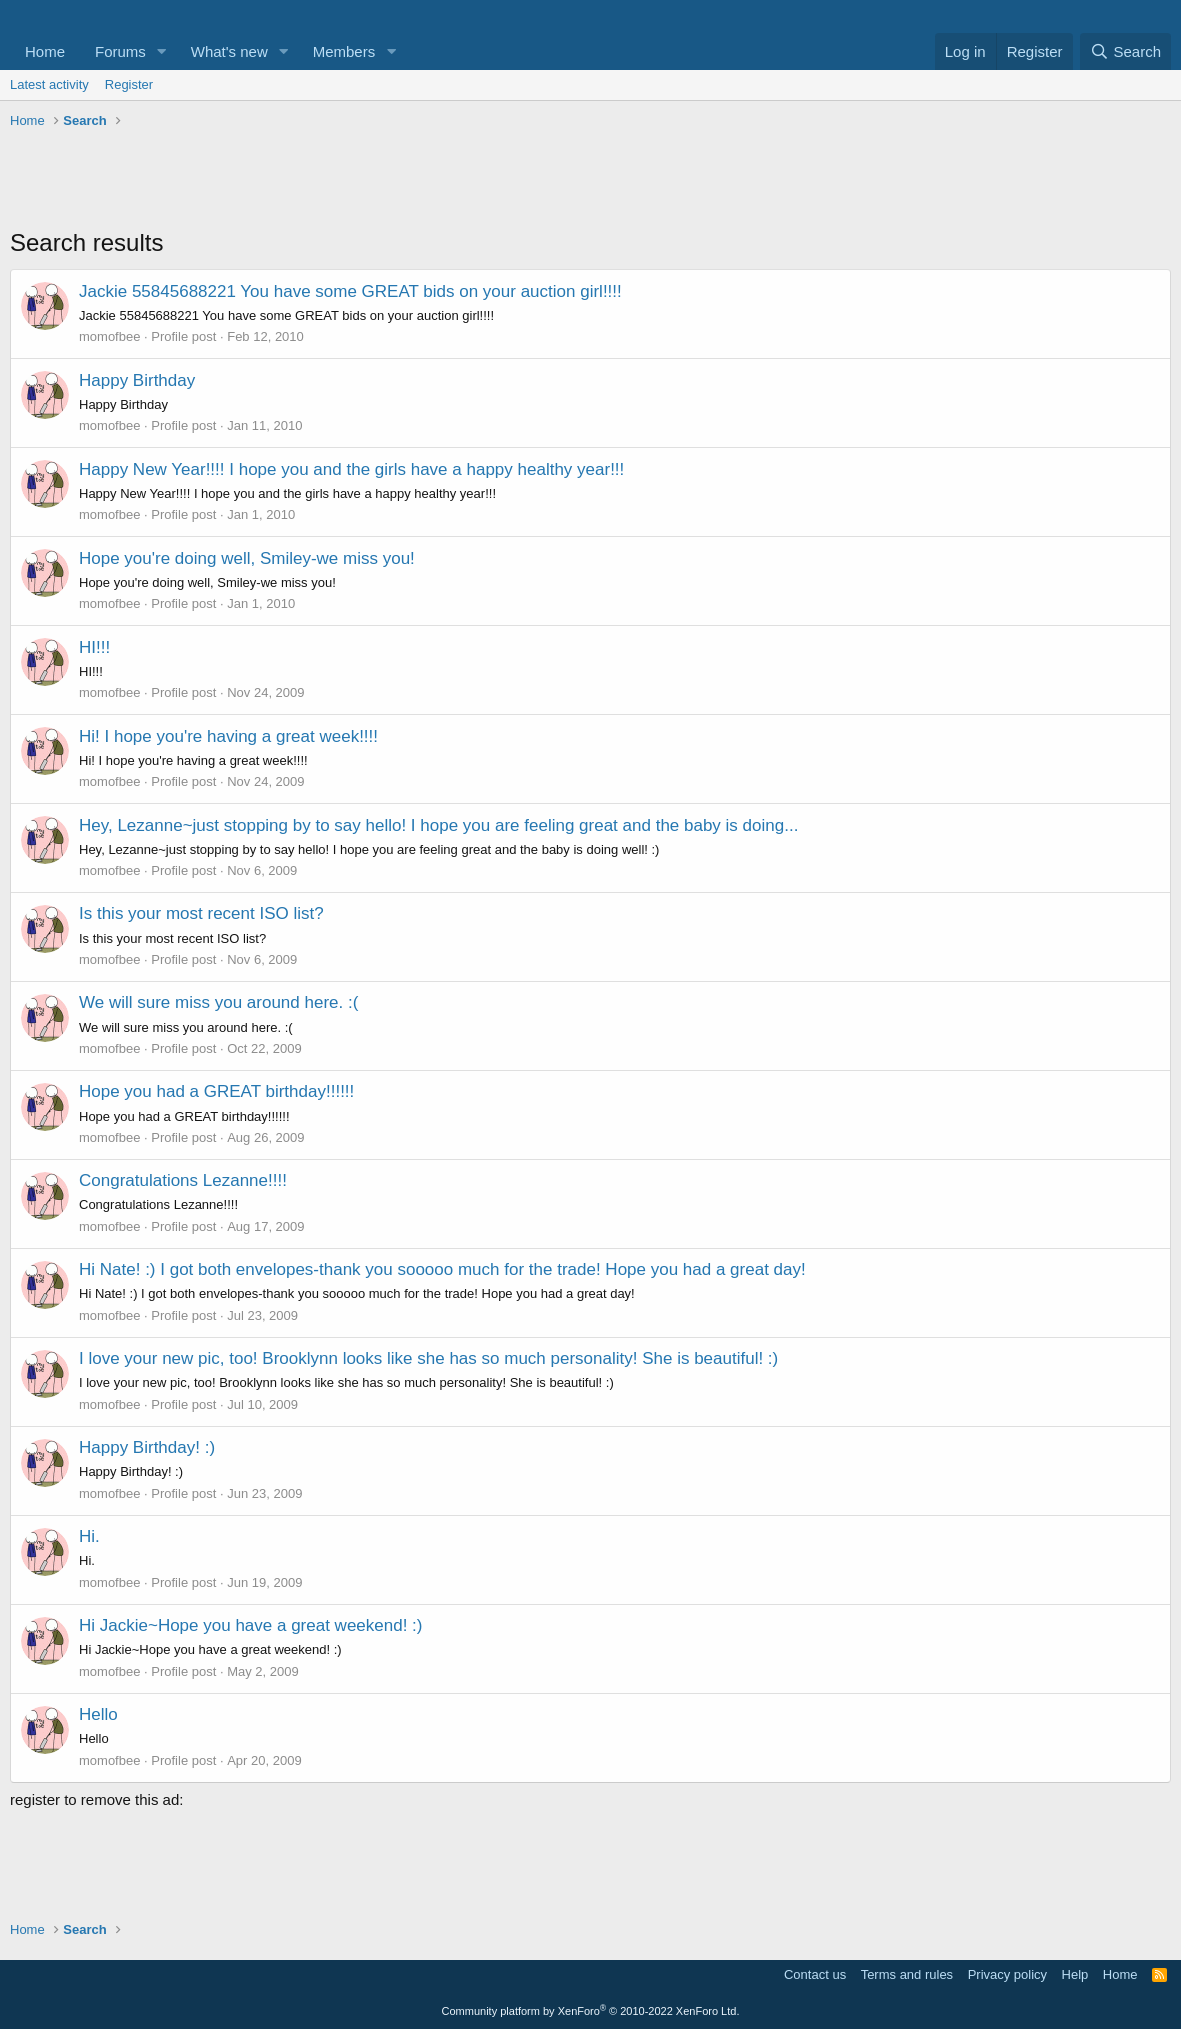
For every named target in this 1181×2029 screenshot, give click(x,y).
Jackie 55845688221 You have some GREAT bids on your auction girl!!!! (350, 291)
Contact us (815, 1974)
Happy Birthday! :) (147, 1447)
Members (344, 51)
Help (1075, 1974)
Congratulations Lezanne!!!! (183, 1180)
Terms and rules (907, 1974)
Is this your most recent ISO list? (201, 913)
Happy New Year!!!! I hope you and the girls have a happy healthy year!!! (351, 469)
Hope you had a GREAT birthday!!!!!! (216, 1091)
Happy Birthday (137, 380)
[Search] (1125, 51)
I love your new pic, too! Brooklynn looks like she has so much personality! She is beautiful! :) (428, 1358)
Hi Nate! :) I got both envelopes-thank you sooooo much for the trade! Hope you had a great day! (442, 1269)
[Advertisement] (590, 181)
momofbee (109, 336)
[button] (162, 51)
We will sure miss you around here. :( (218, 1002)
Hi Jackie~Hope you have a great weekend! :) (251, 1625)
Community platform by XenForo (591, 2011)
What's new (229, 51)
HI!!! (94, 647)
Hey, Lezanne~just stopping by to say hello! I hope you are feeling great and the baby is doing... (438, 825)
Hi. (89, 1536)
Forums (120, 51)
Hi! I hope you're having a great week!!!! (228, 736)
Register (129, 84)
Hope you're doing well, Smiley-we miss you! (247, 558)
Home (45, 51)
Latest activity (49, 84)
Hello (98, 1714)
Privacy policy (1007, 1974)
